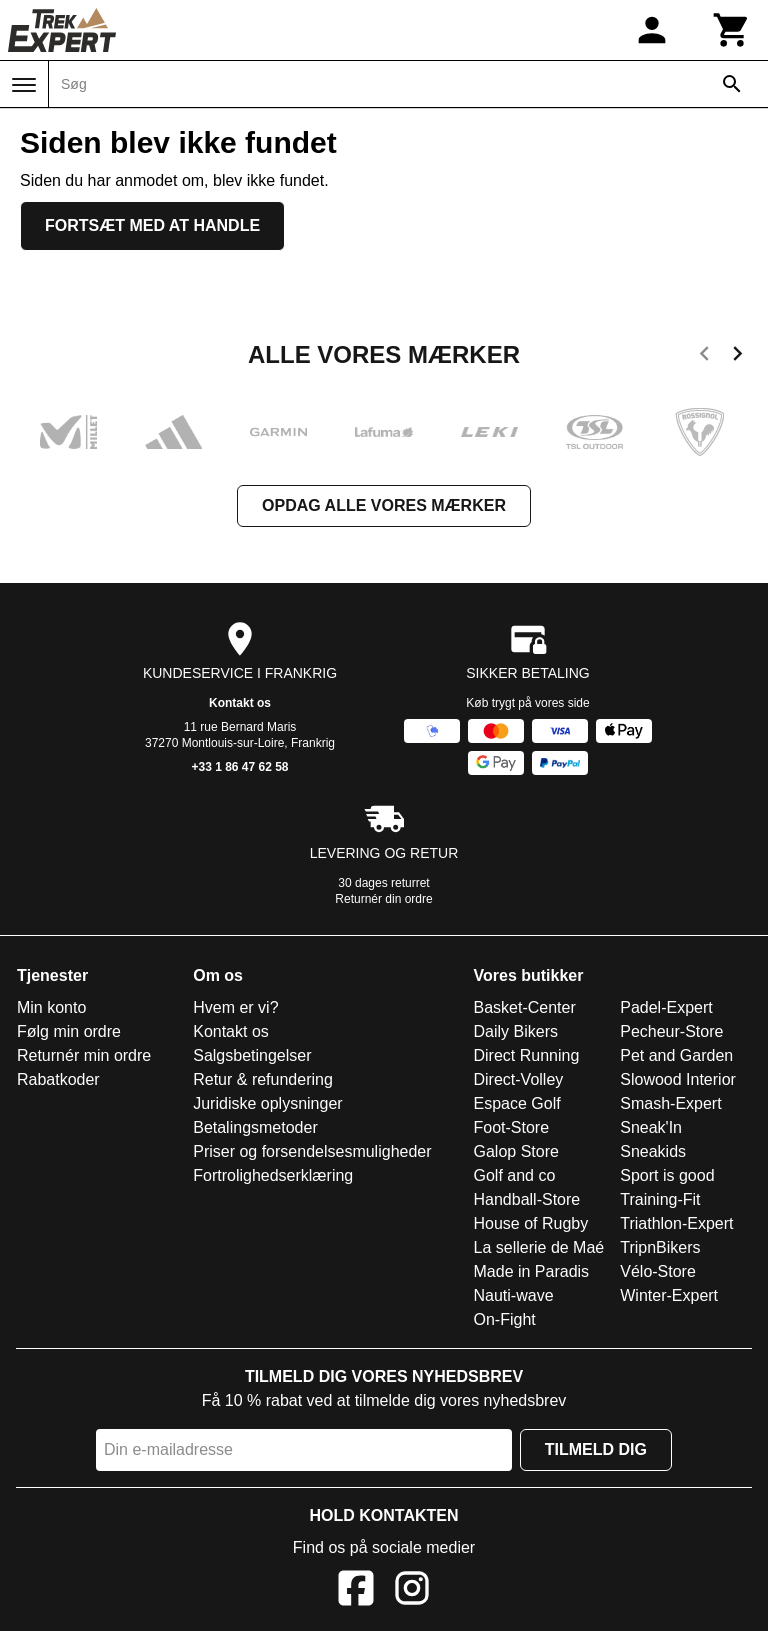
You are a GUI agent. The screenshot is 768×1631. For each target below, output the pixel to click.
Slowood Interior (678, 1079)
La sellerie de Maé (539, 1247)
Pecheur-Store (671, 1031)
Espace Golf (517, 1103)
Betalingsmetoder (255, 1127)
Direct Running (527, 1055)
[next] (737, 357)
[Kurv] (732, 30)
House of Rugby (531, 1223)
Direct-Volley (519, 1079)
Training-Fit (660, 1199)
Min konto (51, 1007)
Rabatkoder (58, 1079)
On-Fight (505, 1319)
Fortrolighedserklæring (273, 1175)
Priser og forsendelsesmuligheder (312, 1151)
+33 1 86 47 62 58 (239, 767)
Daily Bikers (516, 1031)
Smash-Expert (670, 1103)
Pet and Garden (676, 1055)
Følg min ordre (69, 1031)
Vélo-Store (658, 1271)
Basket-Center (525, 1007)
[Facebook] (356, 1591)
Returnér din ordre (383, 899)
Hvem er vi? (235, 1007)
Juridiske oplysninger (267, 1103)
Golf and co (515, 1175)
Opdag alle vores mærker (384, 505)
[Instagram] (412, 1591)
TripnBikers (660, 1247)
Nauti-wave (514, 1295)
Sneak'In (651, 1127)
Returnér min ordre (84, 1055)
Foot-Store (512, 1127)
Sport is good (667, 1175)
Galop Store (516, 1151)
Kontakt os (240, 703)
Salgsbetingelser (252, 1055)
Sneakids (653, 1151)
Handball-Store (527, 1199)
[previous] (704, 357)
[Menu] (24, 85)
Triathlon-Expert (676, 1223)
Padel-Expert (666, 1007)
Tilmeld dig (596, 1449)
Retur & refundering (263, 1079)
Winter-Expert (669, 1295)
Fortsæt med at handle (152, 225)
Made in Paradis (532, 1271)
